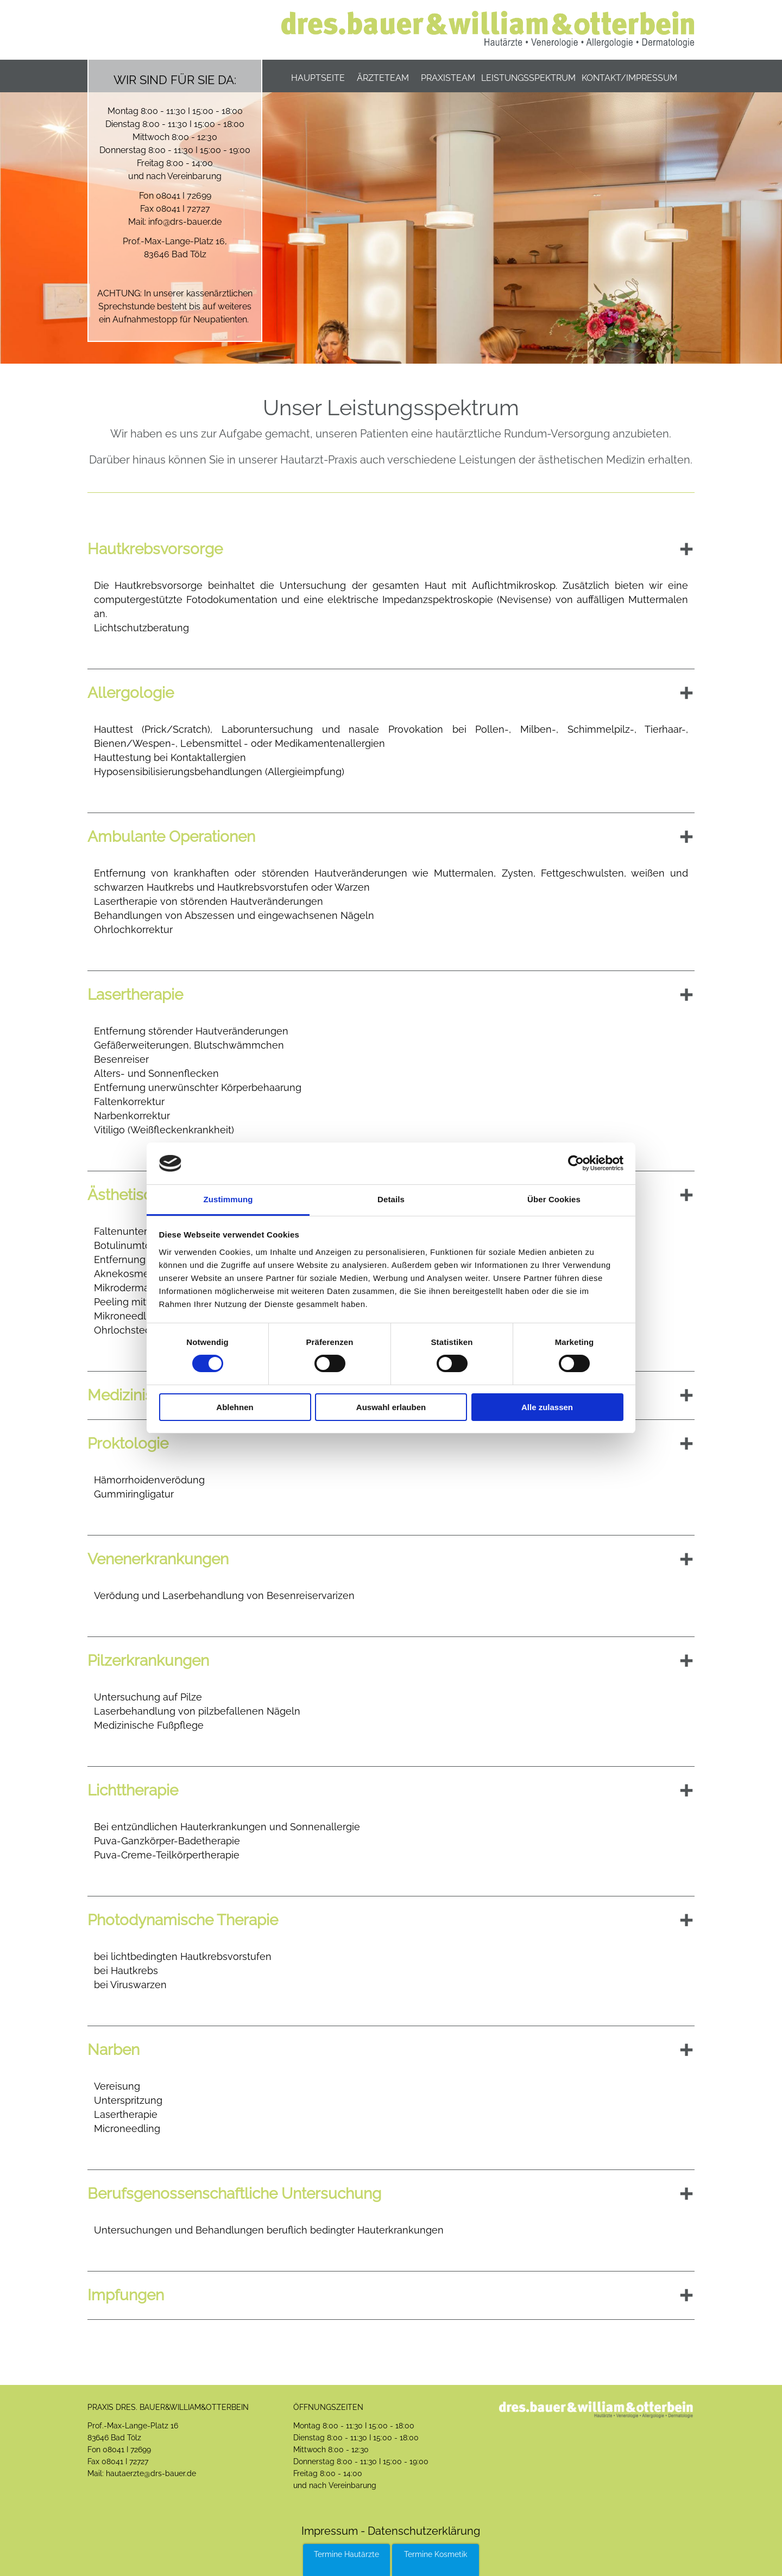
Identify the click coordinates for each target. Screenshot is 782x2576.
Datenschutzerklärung (422, 2530)
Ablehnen (234, 1407)
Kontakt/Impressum (629, 78)
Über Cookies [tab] (554, 1199)
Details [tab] (391, 1199)
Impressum (329, 2530)
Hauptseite (318, 78)
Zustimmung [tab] (228, 1199)
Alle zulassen (547, 1407)
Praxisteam (448, 78)
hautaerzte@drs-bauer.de (151, 2473)
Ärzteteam (383, 78)
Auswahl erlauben (391, 1407)
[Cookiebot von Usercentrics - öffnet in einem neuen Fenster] (575, 1163)
